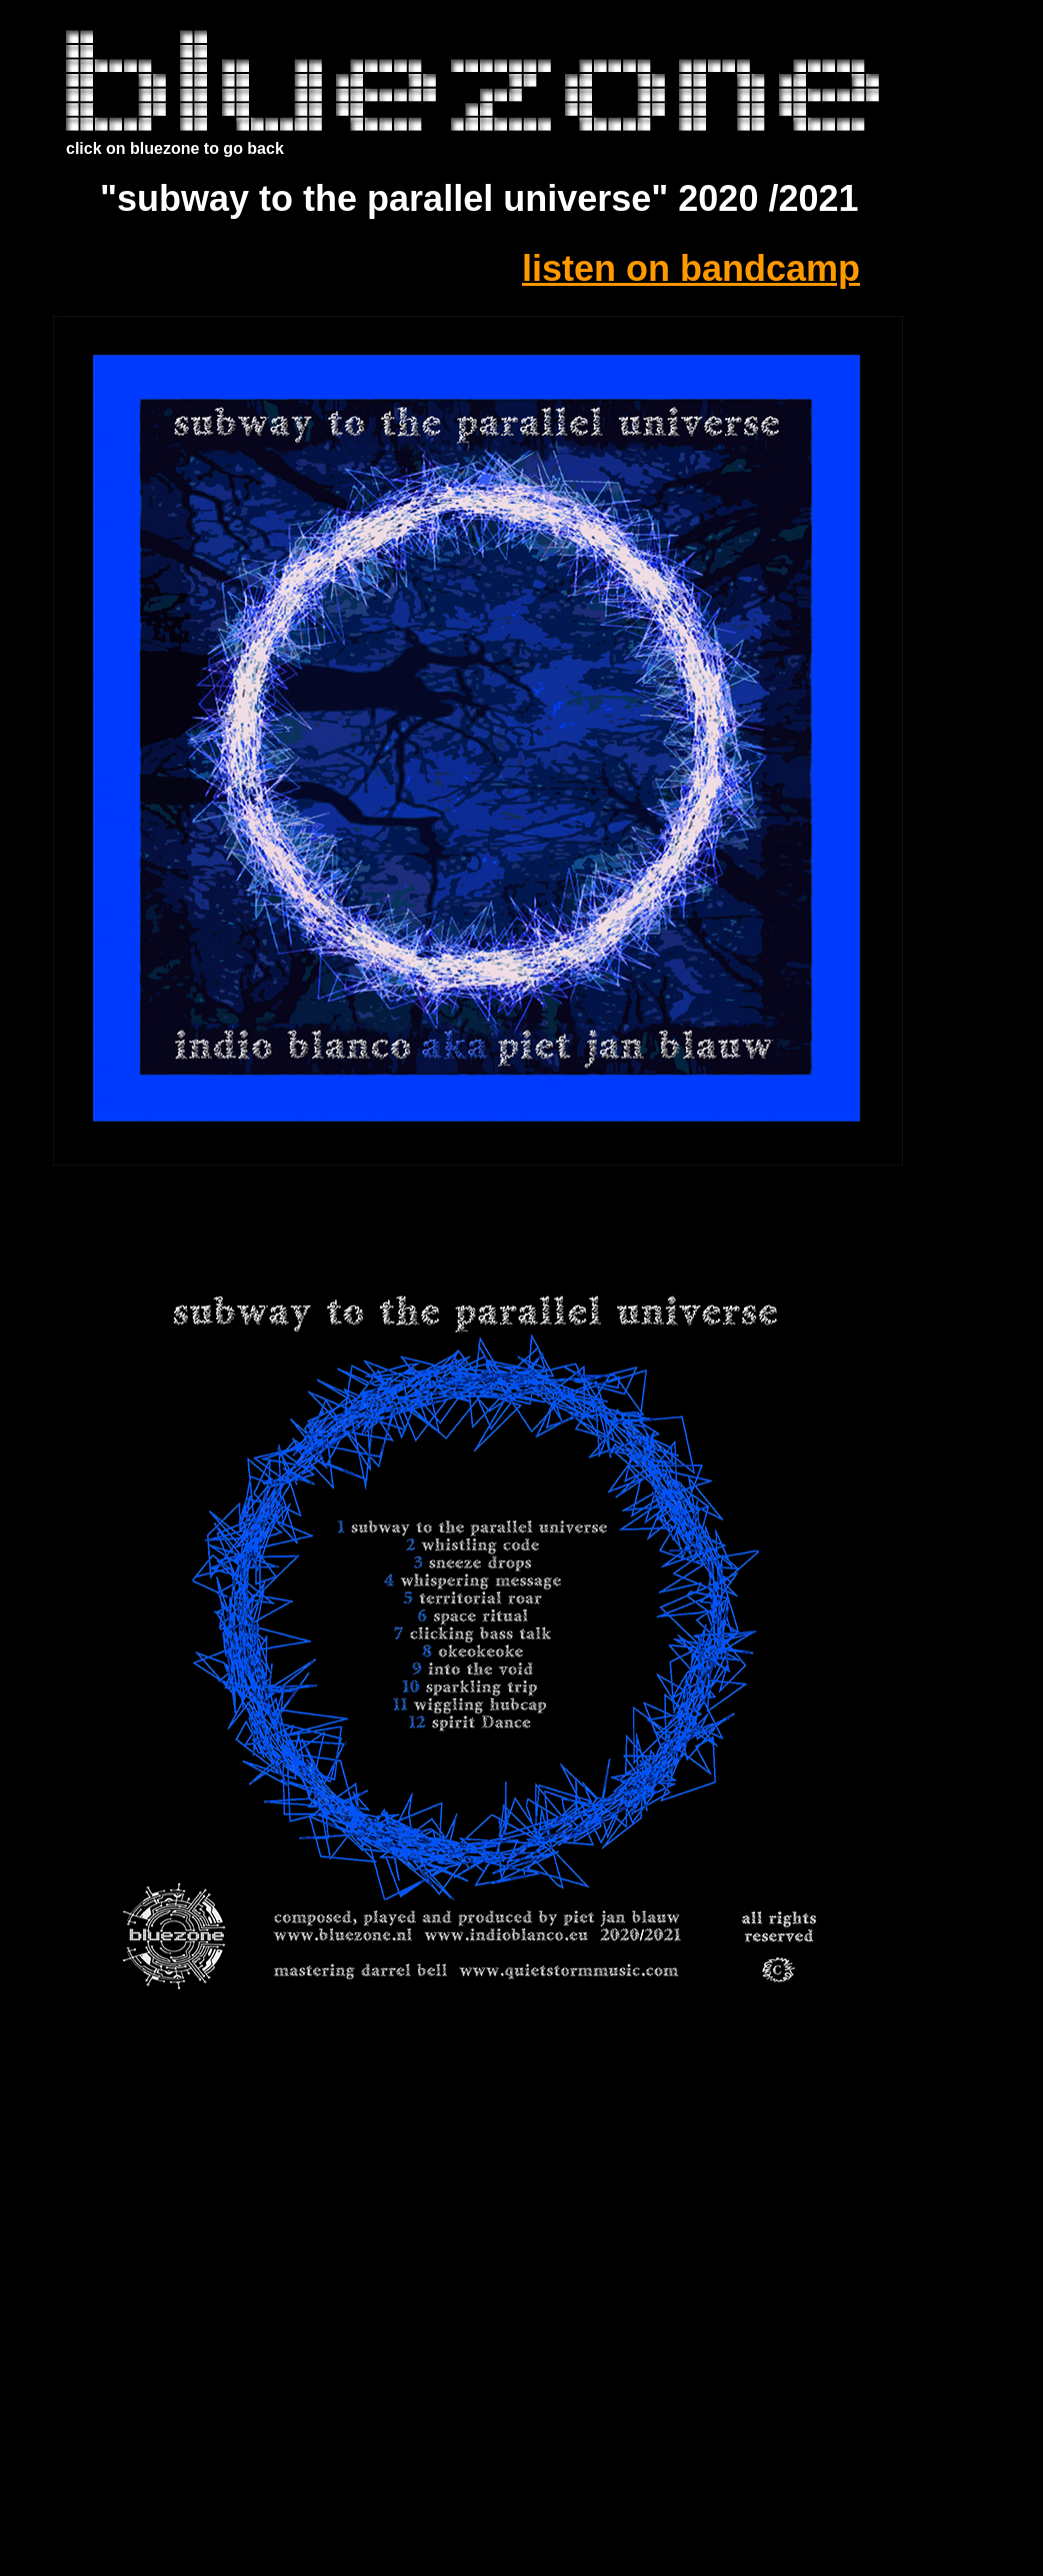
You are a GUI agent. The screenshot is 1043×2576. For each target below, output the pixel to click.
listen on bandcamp (691, 268)
